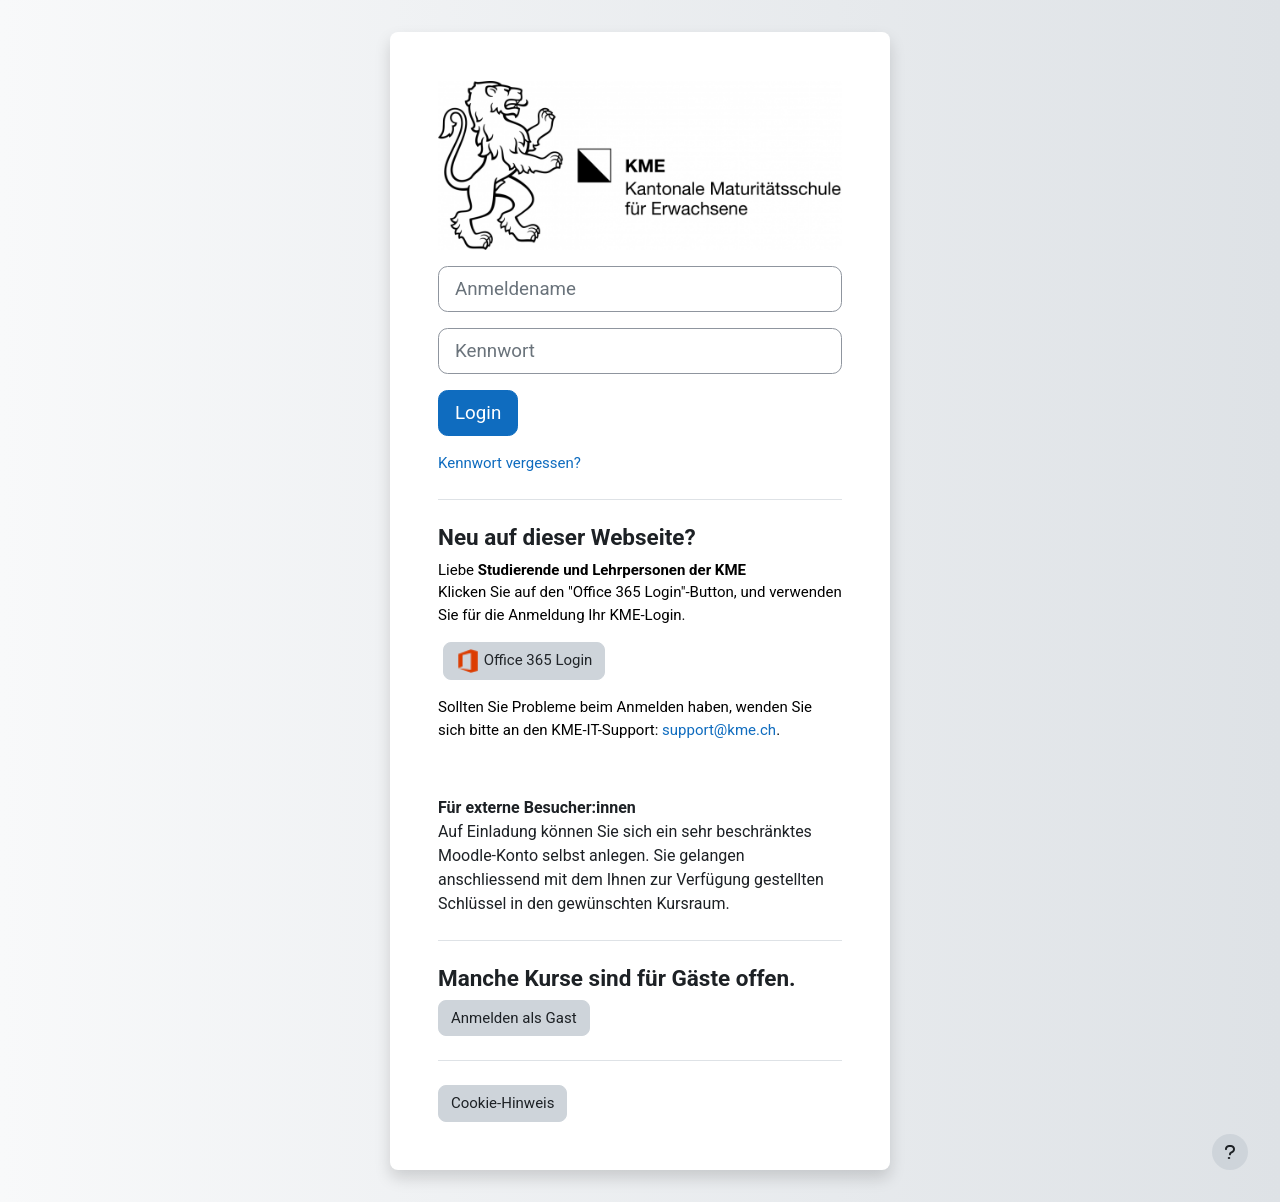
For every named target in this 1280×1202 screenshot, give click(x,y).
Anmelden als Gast (514, 1018)
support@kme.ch (719, 730)
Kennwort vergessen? (509, 463)
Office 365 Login (524, 661)
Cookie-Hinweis (502, 1103)
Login (478, 413)
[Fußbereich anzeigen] (1230, 1152)
